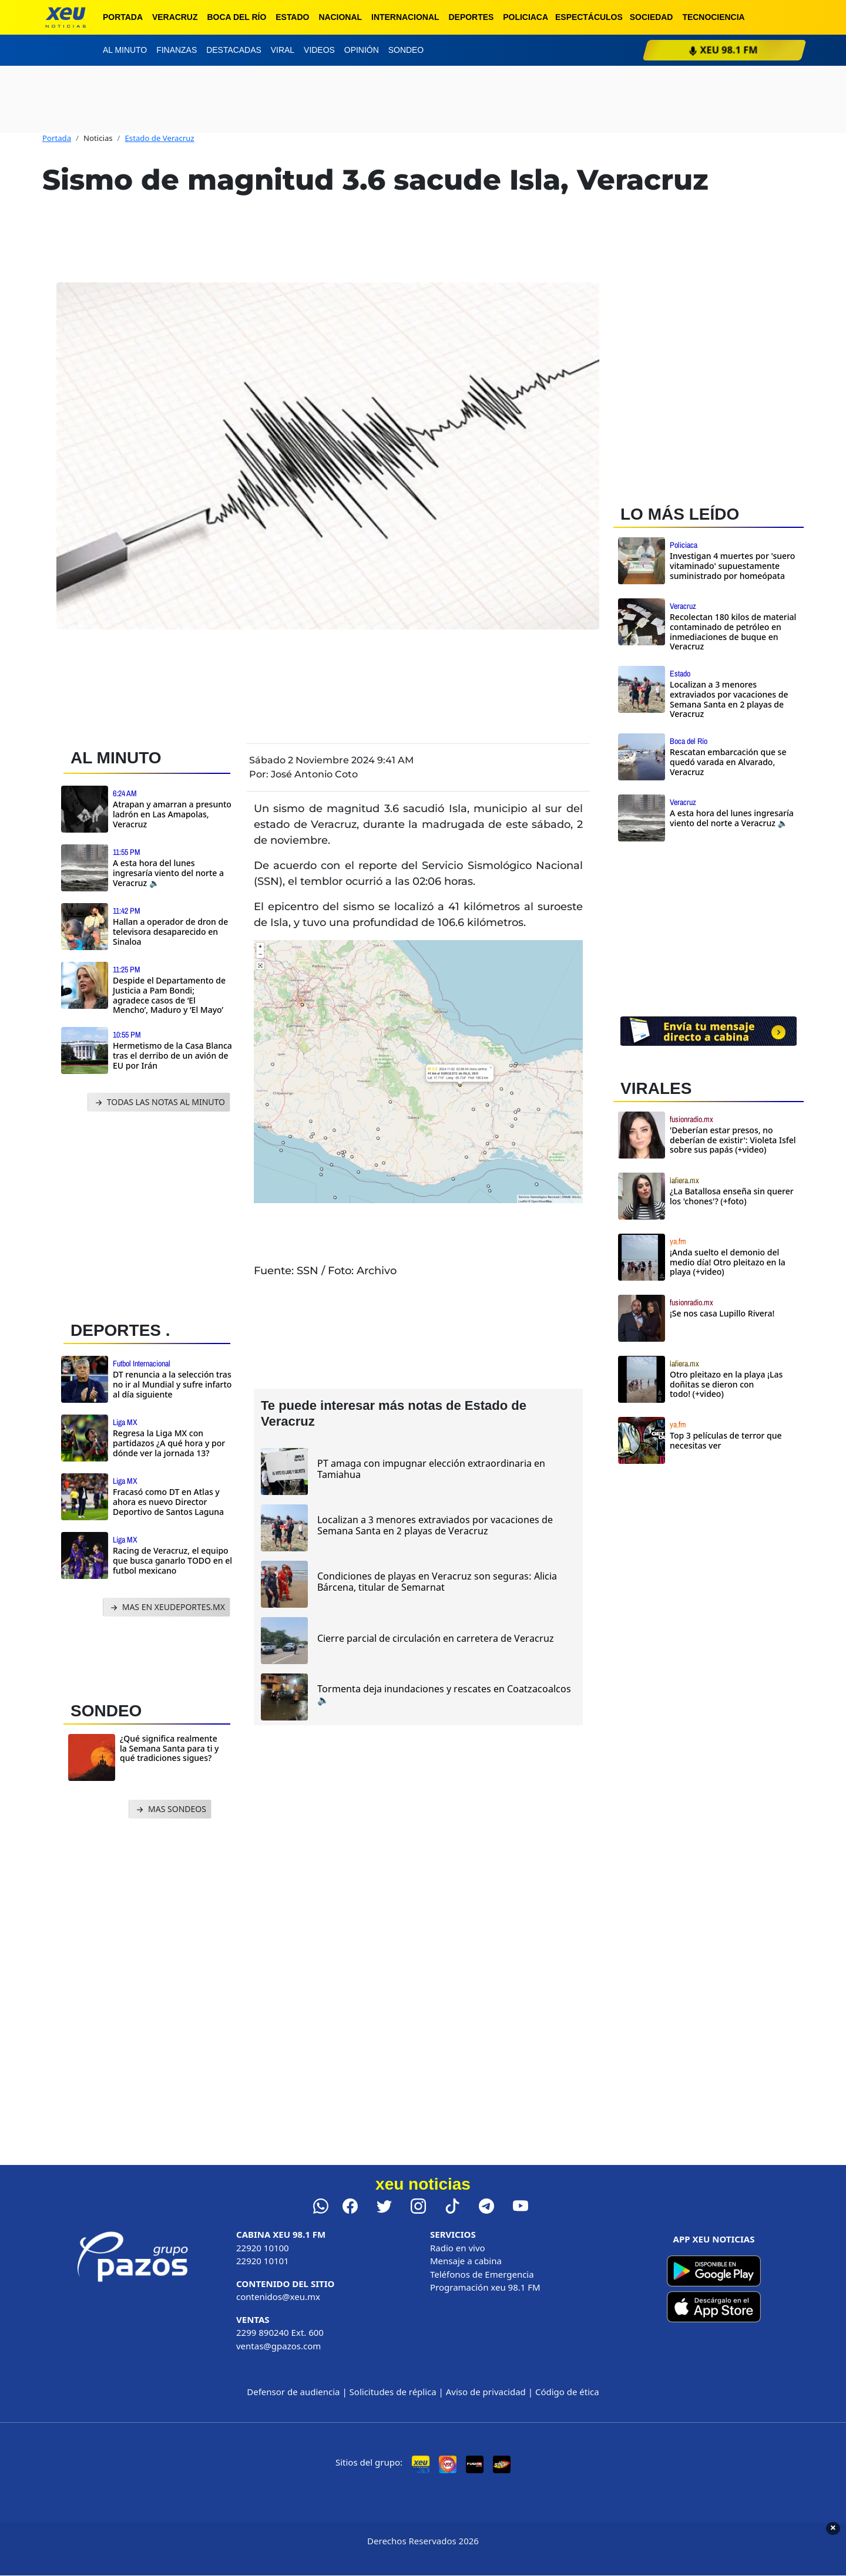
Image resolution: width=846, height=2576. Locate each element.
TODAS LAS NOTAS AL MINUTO (159, 1102)
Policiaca (525, 17)
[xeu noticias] (65, 17)
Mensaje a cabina (466, 2261)
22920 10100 (262, 2248)
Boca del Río (236, 17)
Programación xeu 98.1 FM (485, 2287)
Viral (282, 50)
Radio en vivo (457, 2248)
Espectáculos (589, 17)
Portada (123, 17)
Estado (292, 17)
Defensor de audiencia (293, 2391)
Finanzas (176, 50)
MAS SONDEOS (170, 1809)
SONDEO (106, 1711)
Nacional (340, 17)
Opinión (361, 50)
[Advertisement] (151, 1213)
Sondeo (406, 50)
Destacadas (233, 50)
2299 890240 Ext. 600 (280, 2332)
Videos (319, 50)
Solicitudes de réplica (393, 2391)
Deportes (471, 17)
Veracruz (175, 17)
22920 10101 (262, 2261)
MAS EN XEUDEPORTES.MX (166, 1607)
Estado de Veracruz (159, 138)
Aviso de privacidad (486, 2391)
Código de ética (567, 2391)
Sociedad (651, 17)
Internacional (405, 17)
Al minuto (125, 50)
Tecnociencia (713, 17)
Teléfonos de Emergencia (482, 2274)
